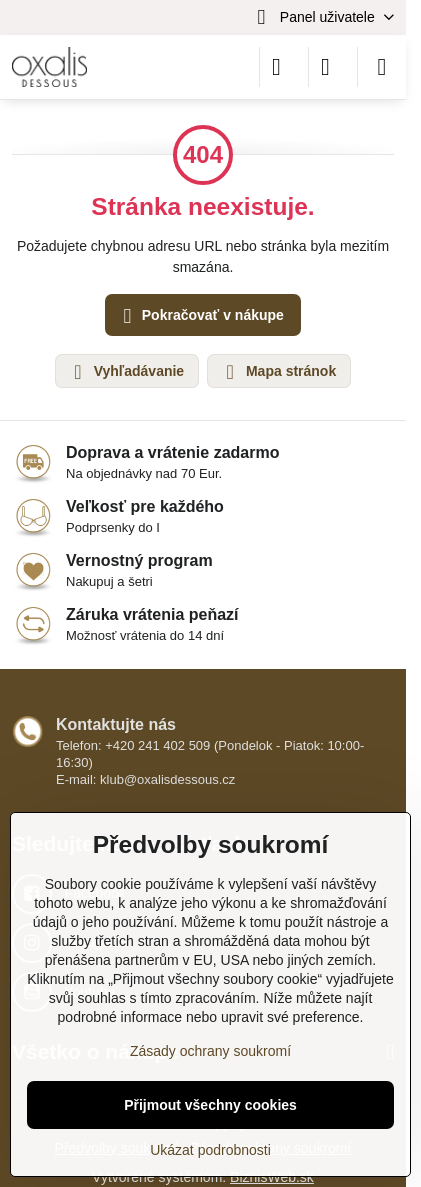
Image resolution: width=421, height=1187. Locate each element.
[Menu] (382, 67)
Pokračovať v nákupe (200, 316)
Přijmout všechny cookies (210, 1105)
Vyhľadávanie (126, 372)
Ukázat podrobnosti (210, 1150)
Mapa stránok (278, 372)
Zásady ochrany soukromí (210, 1051)
